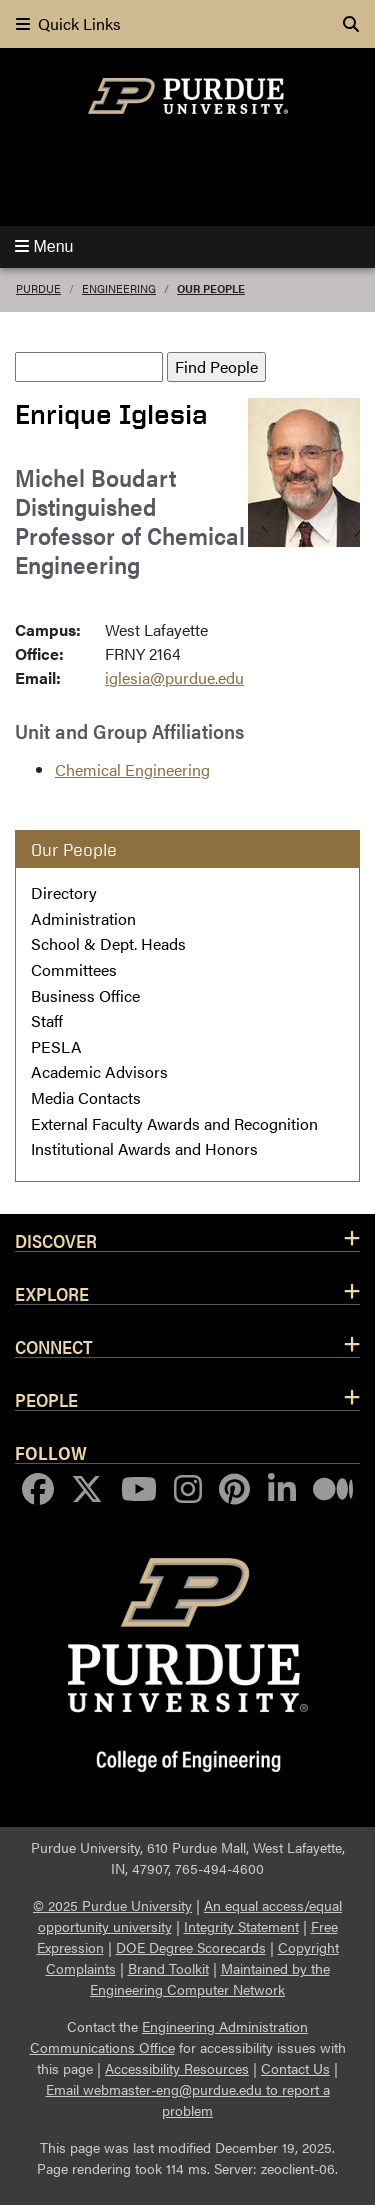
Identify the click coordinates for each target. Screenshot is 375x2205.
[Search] (351, 24)
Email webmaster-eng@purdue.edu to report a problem (188, 2099)
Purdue (38, 288)
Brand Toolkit (168, 1968)
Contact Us (295, 2068)
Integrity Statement (241, 1926)
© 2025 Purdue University (112, 1905)
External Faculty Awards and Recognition (174, 1123)
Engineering (119, 288)
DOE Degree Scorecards (191, 1947)
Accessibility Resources (177, 2068)
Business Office (85, 995)
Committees (74, 969)
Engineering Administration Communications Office (169, 2036)
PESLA (56, 1046)
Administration (83, 918)
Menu (44, 246)
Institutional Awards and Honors (144, 1148)
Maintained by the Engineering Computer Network (210, 1978)
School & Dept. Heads (108, 943)
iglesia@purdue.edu (174, 677)
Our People (211, 288)
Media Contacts (86, 1097)
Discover (56, 1240)
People (46, 1399)
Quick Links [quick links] (68, 23)
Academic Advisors (99, 1071)
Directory (64, 892)
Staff (47, 1020)
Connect (54, 1346)
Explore (52, 1293)
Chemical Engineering (132, 769)
